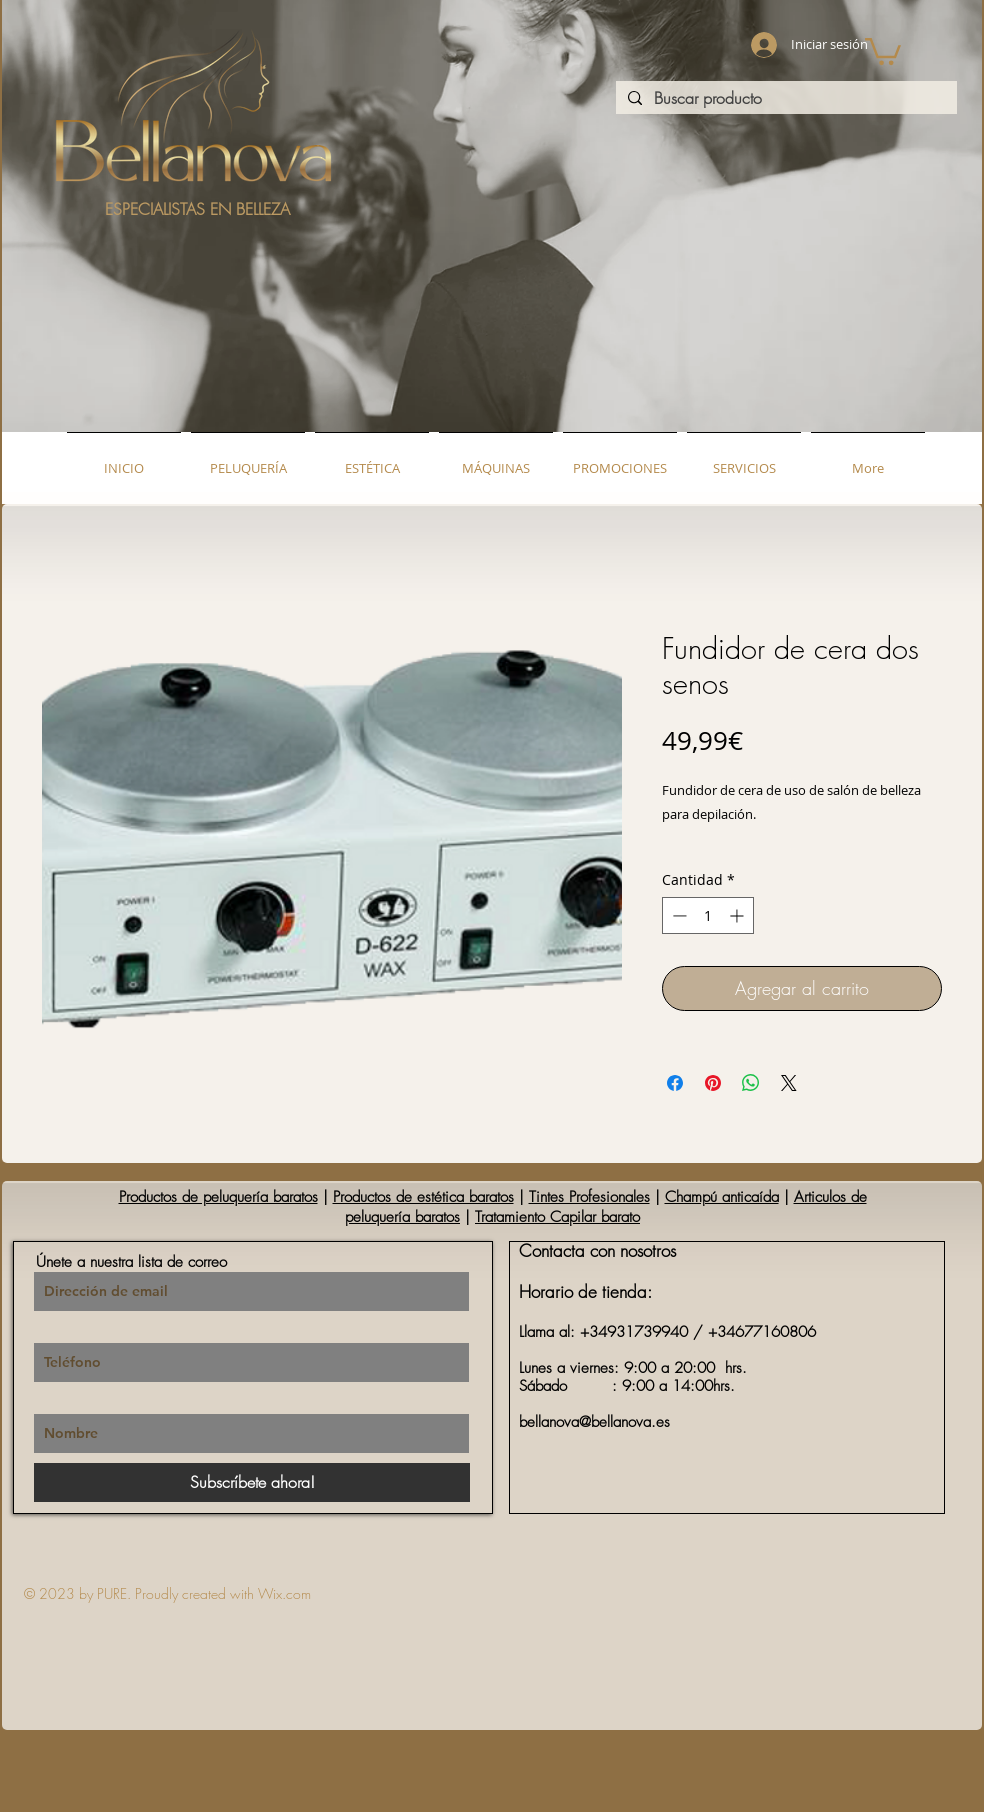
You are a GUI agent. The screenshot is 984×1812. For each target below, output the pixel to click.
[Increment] (738, 915)
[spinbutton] (708, 915)
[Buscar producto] (784, 98)
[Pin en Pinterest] (713, 1083)
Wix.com (284, 1593)
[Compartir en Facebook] (675, 1083)
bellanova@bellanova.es (594, 1422)
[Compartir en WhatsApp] (751, 1083)
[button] (883, 50)
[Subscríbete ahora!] (252, 1482)
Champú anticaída (722, 1197)
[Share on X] (789, 1083)
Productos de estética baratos (423, 1197)
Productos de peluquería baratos (218, 1197)
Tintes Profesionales (589, 1197)
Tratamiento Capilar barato (557, 1217)
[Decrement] (677, 915)
